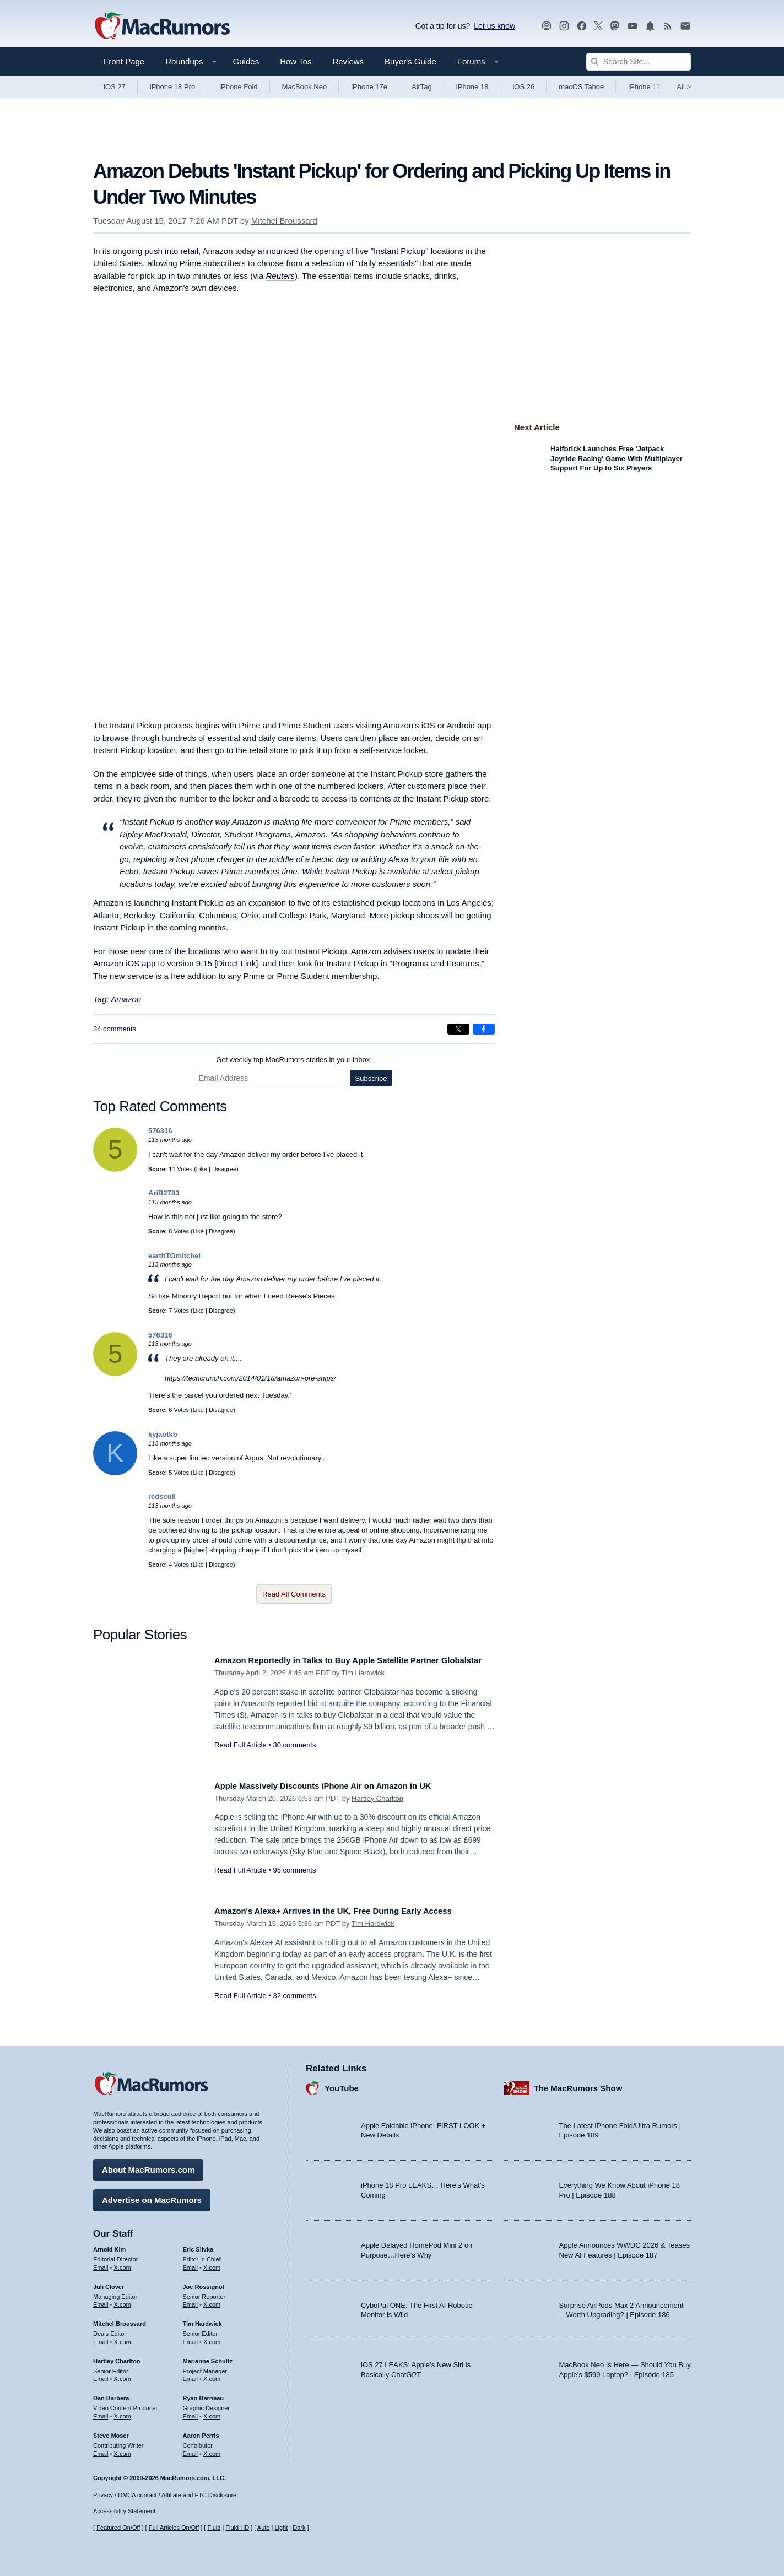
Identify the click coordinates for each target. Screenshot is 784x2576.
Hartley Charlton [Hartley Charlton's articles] (116, 2356)
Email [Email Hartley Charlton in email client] (101, 2375)
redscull (162, 1496)
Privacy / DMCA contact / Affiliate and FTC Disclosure (164, 2495)
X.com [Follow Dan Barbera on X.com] (122, 2412)
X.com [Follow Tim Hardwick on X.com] (211, 2338)
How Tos (295, 61)
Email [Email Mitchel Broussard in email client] (101, 2338)
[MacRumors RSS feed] (667, 26)
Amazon (126, 999)
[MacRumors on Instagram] (564, 26)
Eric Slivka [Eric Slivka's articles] (198, 2245)
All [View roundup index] (684, 87)
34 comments (114, 1029)
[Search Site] (638, 62)
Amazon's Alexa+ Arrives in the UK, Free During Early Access (351, 1911)
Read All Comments (294, 1594)
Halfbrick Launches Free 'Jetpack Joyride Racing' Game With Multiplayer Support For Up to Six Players (616, 458)
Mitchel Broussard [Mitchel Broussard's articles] (119, 2320)
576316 (160, 1131)
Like (201, 1169)
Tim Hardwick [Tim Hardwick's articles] (202, 2320)
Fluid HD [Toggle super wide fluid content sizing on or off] (237, 2527)
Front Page (124, 61)
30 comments (294, 1757)
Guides (246, 61)
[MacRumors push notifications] (650, 26)
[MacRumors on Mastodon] (614, 26)
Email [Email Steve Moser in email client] (101, 2449)
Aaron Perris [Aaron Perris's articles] (201, 2431)
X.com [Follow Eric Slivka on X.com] (211, 2263)
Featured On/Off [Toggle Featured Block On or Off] (118, 2527)
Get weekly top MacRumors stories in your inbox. (294, 1060)
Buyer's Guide (410, 61)
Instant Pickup (399, 251)
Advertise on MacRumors (152, 2196)
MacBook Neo (304, 87)
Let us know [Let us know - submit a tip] (494, 25)
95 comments (294, 1870)
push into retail (171, 251)
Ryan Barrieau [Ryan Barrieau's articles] (203, 2394)
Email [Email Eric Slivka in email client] (190, 2263)
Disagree (224, 1169)
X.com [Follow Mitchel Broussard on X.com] (122, 2338)
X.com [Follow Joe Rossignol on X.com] (211, 2300)
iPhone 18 (472, 87)
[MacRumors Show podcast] (546, 26)
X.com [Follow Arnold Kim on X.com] (122, 2263)
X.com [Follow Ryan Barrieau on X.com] (211, 2412)
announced (278, 251)
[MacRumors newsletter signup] (685, 26)
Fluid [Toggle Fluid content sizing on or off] (213, 2527)
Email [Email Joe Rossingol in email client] (190, 2300)
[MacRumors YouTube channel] (632, 26)
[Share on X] (458, 1029)
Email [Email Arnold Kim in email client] (101, 2263)
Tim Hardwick (363, 1685)
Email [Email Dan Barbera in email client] (101, 2412)
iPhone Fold (238, 87)
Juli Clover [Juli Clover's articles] (108, 2282)
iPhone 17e (369, 87)
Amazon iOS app (124, 963)
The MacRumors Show (578, 2083)
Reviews (348, 61)
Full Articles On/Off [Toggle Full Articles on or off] (174, 2527)
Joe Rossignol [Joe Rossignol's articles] (203, 2282)
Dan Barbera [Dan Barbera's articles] (111, 2394)
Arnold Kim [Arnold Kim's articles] (109, 2245)
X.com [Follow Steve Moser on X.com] (122, 2449)
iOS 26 (523, 87)
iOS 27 (115, 87)
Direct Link (236, 963)
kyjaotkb (162, 1434)
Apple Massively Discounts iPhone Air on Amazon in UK (339, 1786)
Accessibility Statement (124, 2511)
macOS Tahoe (581, 87)
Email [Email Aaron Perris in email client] (190, 2449)
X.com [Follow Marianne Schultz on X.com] (211, 2375)
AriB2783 (163, 1193)
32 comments (294, 1995)
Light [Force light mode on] (281, 2527)
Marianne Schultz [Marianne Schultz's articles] (208, 2356)
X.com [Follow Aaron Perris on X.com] (211, 2449)
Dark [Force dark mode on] (299, 2527)
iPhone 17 (644, 87)
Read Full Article (240, 1757)
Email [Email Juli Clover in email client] (101, 2300)
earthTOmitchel (174, 1256)
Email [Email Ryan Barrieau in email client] (190, 2412)
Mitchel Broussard (284, 220)
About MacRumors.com (148, 2166)
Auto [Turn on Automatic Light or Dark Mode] (263, 2527)
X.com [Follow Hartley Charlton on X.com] (122, 2375)
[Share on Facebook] (484, 1029)
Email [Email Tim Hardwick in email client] (190, 2338)
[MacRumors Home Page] (162, 26)
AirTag (422, 87)
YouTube (342, 2083)
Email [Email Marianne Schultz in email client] (190, 2375)
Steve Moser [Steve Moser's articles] (111, 2431)
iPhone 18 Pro (172, 87)
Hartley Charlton (377, 1798)
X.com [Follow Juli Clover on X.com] (122, 2300)
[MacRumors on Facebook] (581, 26)
